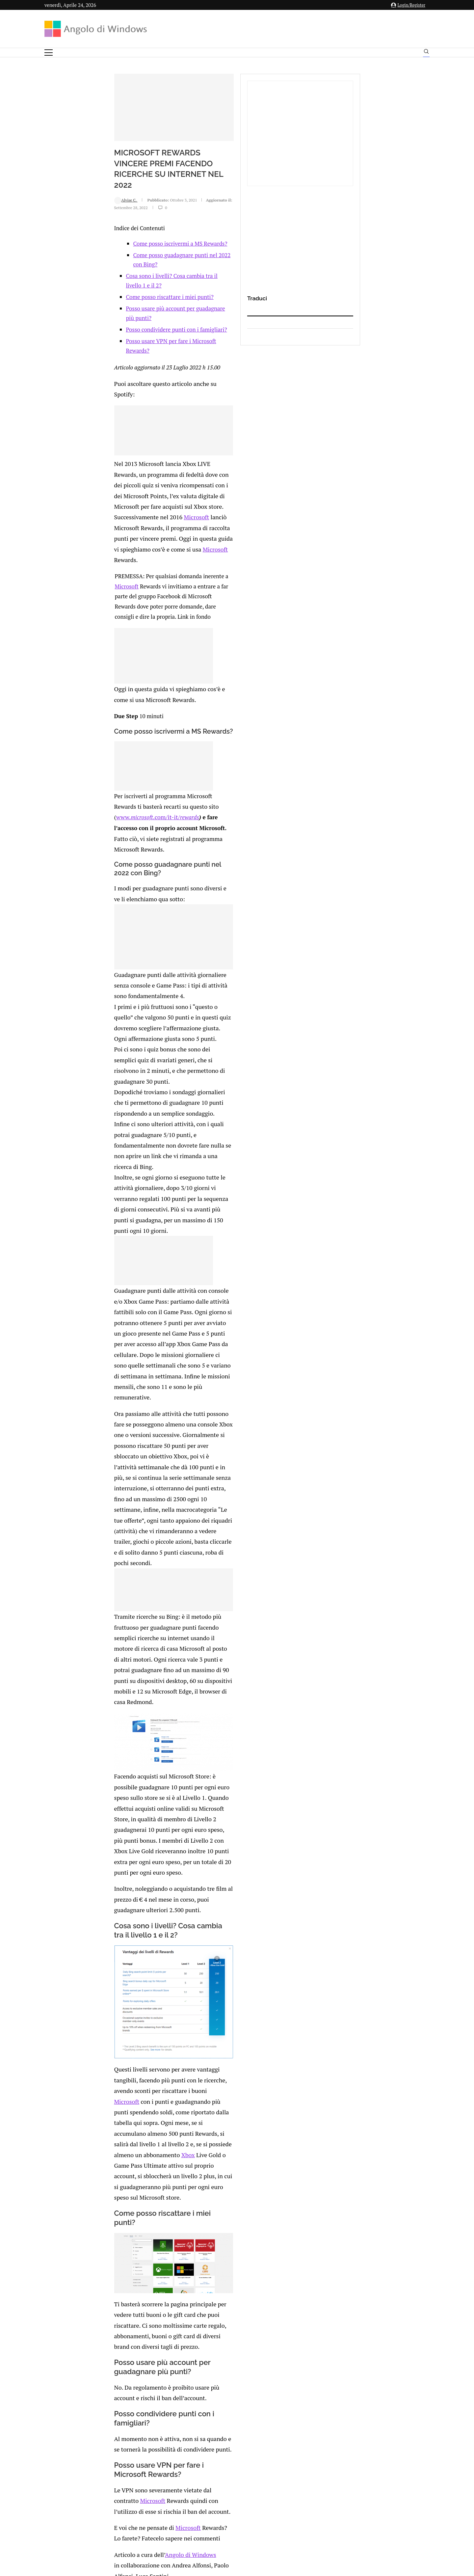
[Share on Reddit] (127, 2301)
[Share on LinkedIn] (120, 2301)
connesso (93, 2330)
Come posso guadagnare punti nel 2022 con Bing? (133, 302)
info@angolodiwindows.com (249, 2477)
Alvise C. (64, 253)
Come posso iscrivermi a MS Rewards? (119, 291)
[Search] (426, 53)
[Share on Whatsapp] (134, 2301)
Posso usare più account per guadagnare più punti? (128, 336)
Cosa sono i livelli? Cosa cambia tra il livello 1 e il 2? (129, 313)
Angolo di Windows (125, 2104)
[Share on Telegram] (141, 2301)
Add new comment (79, 2314)
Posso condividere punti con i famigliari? (115, 348)
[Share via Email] (148, 2301)
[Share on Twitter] (113, 2301)
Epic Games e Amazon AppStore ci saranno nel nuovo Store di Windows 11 (255, 2171)
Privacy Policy (219, 2511)
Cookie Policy (255, 2511)
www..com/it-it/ (95, 704)
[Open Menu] (48, 52)
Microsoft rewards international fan (156, 2124)
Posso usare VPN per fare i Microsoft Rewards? (122, 360)
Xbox (190, 1767)
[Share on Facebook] (107, 2301)
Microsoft (159, 481)
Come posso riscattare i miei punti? (108, 325)
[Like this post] (99, 2301)
